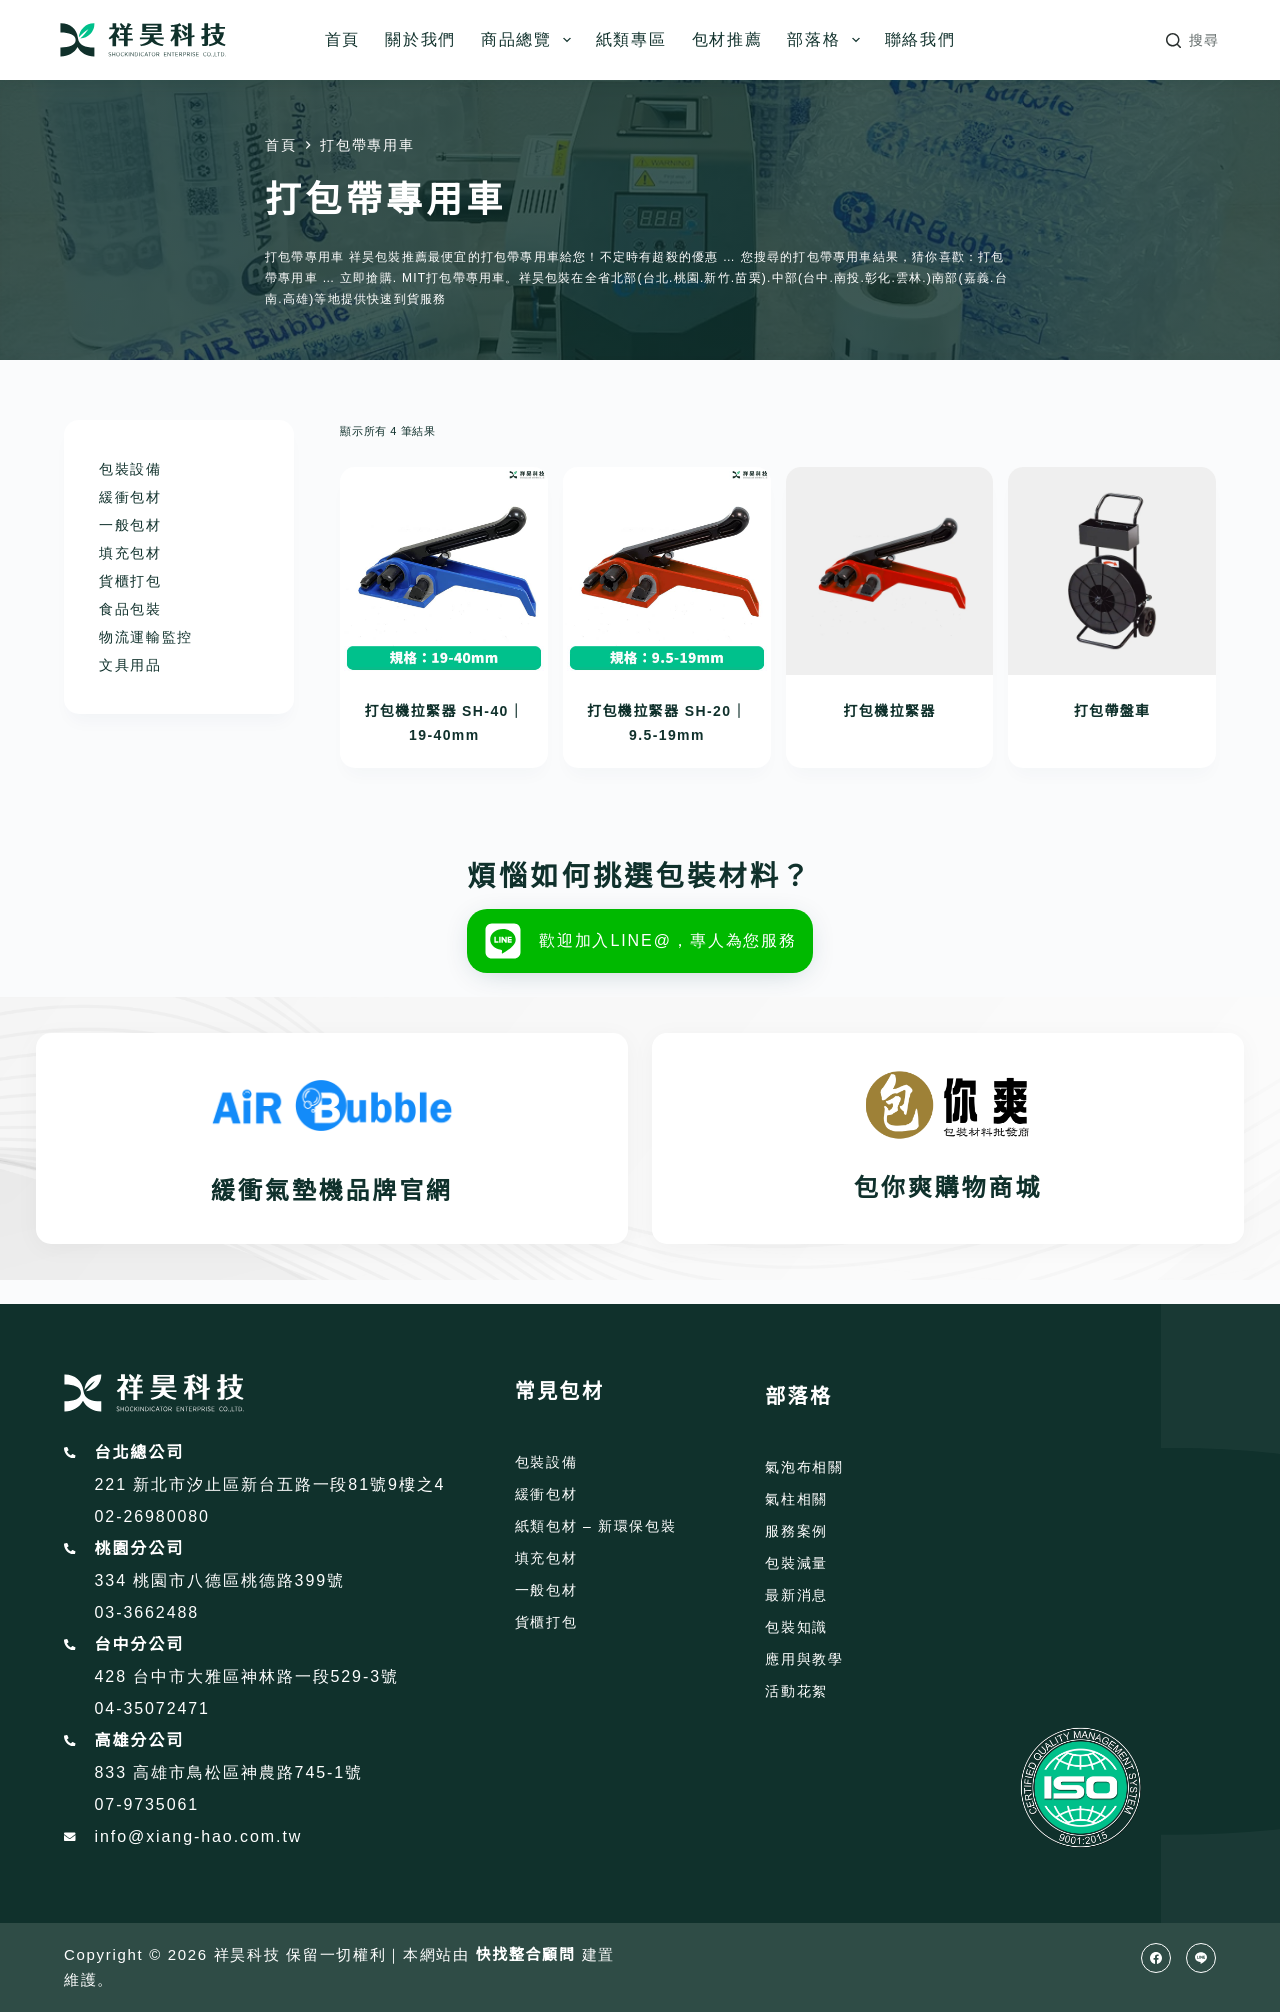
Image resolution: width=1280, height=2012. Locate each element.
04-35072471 (152, 1708)
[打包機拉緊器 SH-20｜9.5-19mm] (667, 571)
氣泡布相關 (804, 1467)
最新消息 (796, 1595)
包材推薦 (727, 39)
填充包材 (130, 553)
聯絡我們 (920, 39)
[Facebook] (1156, 1958)
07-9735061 (147, 1804)
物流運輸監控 (146, 637)
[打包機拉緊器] (890, 571)
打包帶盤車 (1112, 711)
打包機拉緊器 (889, 711)
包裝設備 (130, 469)
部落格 (827, 40)
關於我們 (420, 39)
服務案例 (796, 1531)
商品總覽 (530, 40)
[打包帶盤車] (1112, 571)
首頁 (342, 39)
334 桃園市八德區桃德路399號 (220, 1580)
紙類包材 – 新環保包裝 (596, 1526)
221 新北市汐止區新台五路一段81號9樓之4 (270, 1484)
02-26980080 (152, 1516)
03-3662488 (147, 1612)
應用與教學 (804, 1659)
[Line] (1201, 1958)
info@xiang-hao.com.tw (199, 1836)
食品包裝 (130, 609)
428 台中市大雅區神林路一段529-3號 (247, 1676)
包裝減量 (796, 1563)
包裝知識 (796, 1627)
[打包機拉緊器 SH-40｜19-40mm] (444, 571)
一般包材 (130, 525)
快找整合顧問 (526, 1954)
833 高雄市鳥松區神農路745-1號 (229, 1772)
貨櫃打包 (130, 581)
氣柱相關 (796, 1499)
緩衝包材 (130, 497)
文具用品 (130, 665)
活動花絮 (796, 1691)
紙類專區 (631, 39)
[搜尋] (1193, 40)
